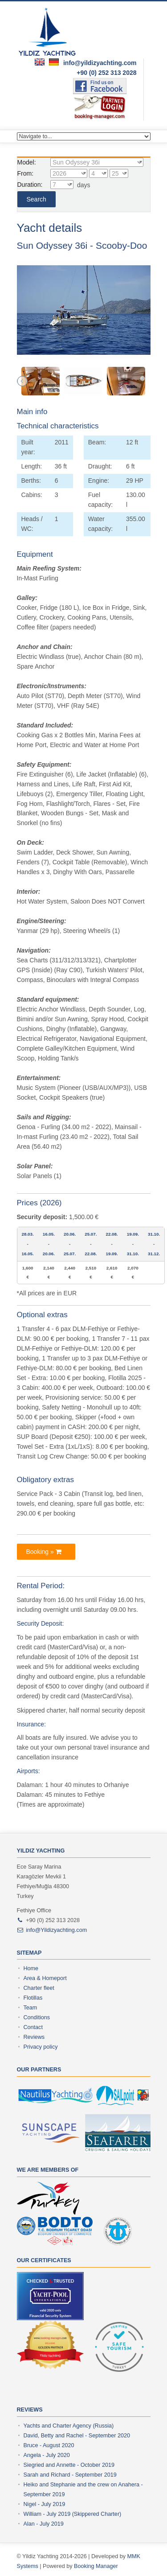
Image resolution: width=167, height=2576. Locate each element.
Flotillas (33, 1998)
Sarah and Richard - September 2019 (70, 2475)
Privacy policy (41, 2047)
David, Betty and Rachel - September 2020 (77, 2435)
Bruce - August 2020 (49, 2445)
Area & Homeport (45, 1978)
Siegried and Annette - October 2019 (69, 2465)
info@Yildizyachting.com (56, 1930)
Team (30, 2008)
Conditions (37, 2017)
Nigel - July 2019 (44, 2504)
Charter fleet (39, 1988)
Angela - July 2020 (47, 2455)
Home (31, 1968)
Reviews (34, 2037)
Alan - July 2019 (44, 2524)
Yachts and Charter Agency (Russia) (69, 2426)
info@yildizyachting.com (100, 62)
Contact (33, 2027)
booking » (43, 1551)
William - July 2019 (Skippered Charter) (73, 2514)
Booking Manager (96, 2566)
